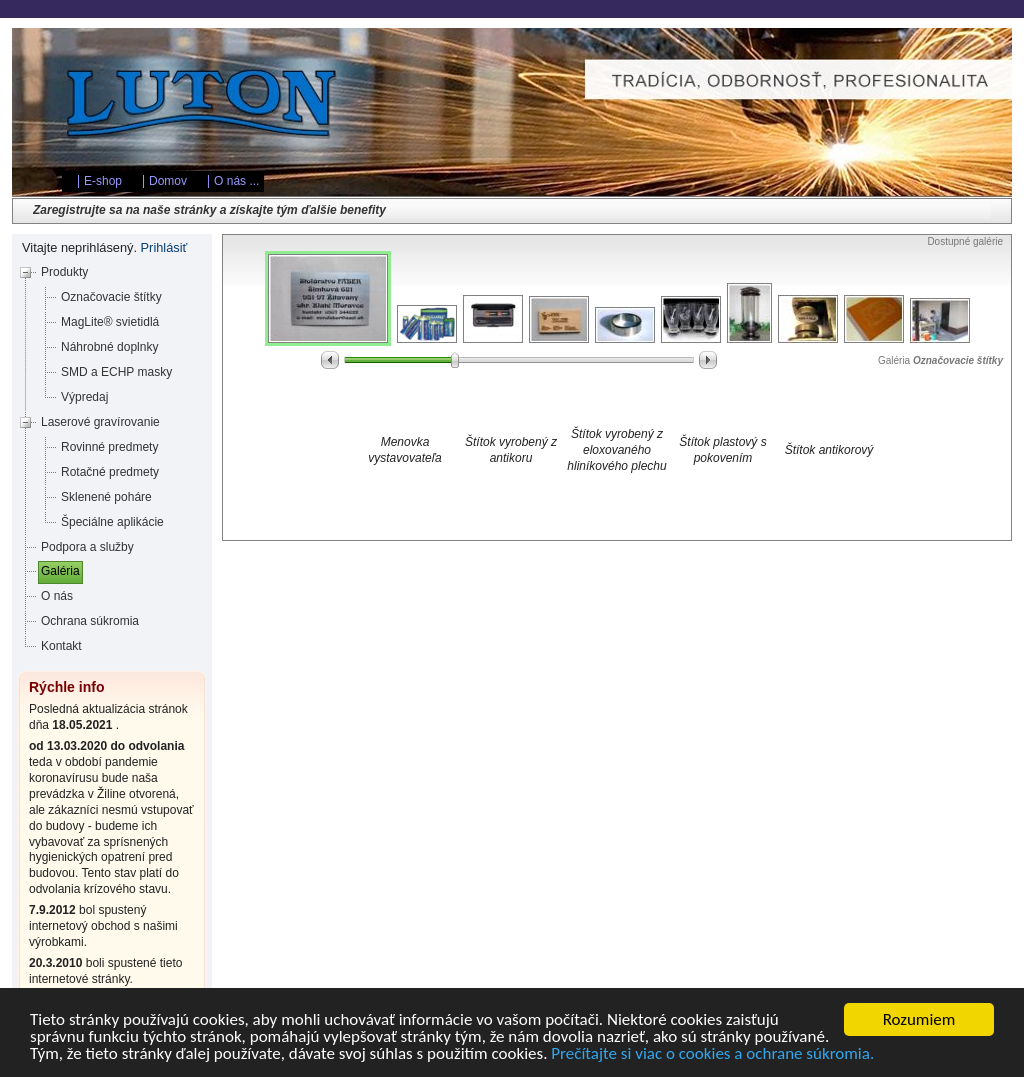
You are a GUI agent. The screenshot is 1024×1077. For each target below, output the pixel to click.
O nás (57, 596)
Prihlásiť (164, 247)
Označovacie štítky (111, 297)
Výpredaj (84, 397)
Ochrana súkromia (90, 621)
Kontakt (61, 646)
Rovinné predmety (109, 447)
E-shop (103, 181)
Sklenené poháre (106, 497)
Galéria (60, 571)
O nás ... (236, 181)
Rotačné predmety (110, 472)
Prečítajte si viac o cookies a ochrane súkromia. (712, 1054)
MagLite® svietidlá (110, 322)
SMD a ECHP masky (116, 372)
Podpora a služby (87, 547)
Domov (168, 181)
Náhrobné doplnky (109, 347)
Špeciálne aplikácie (112, 522)
